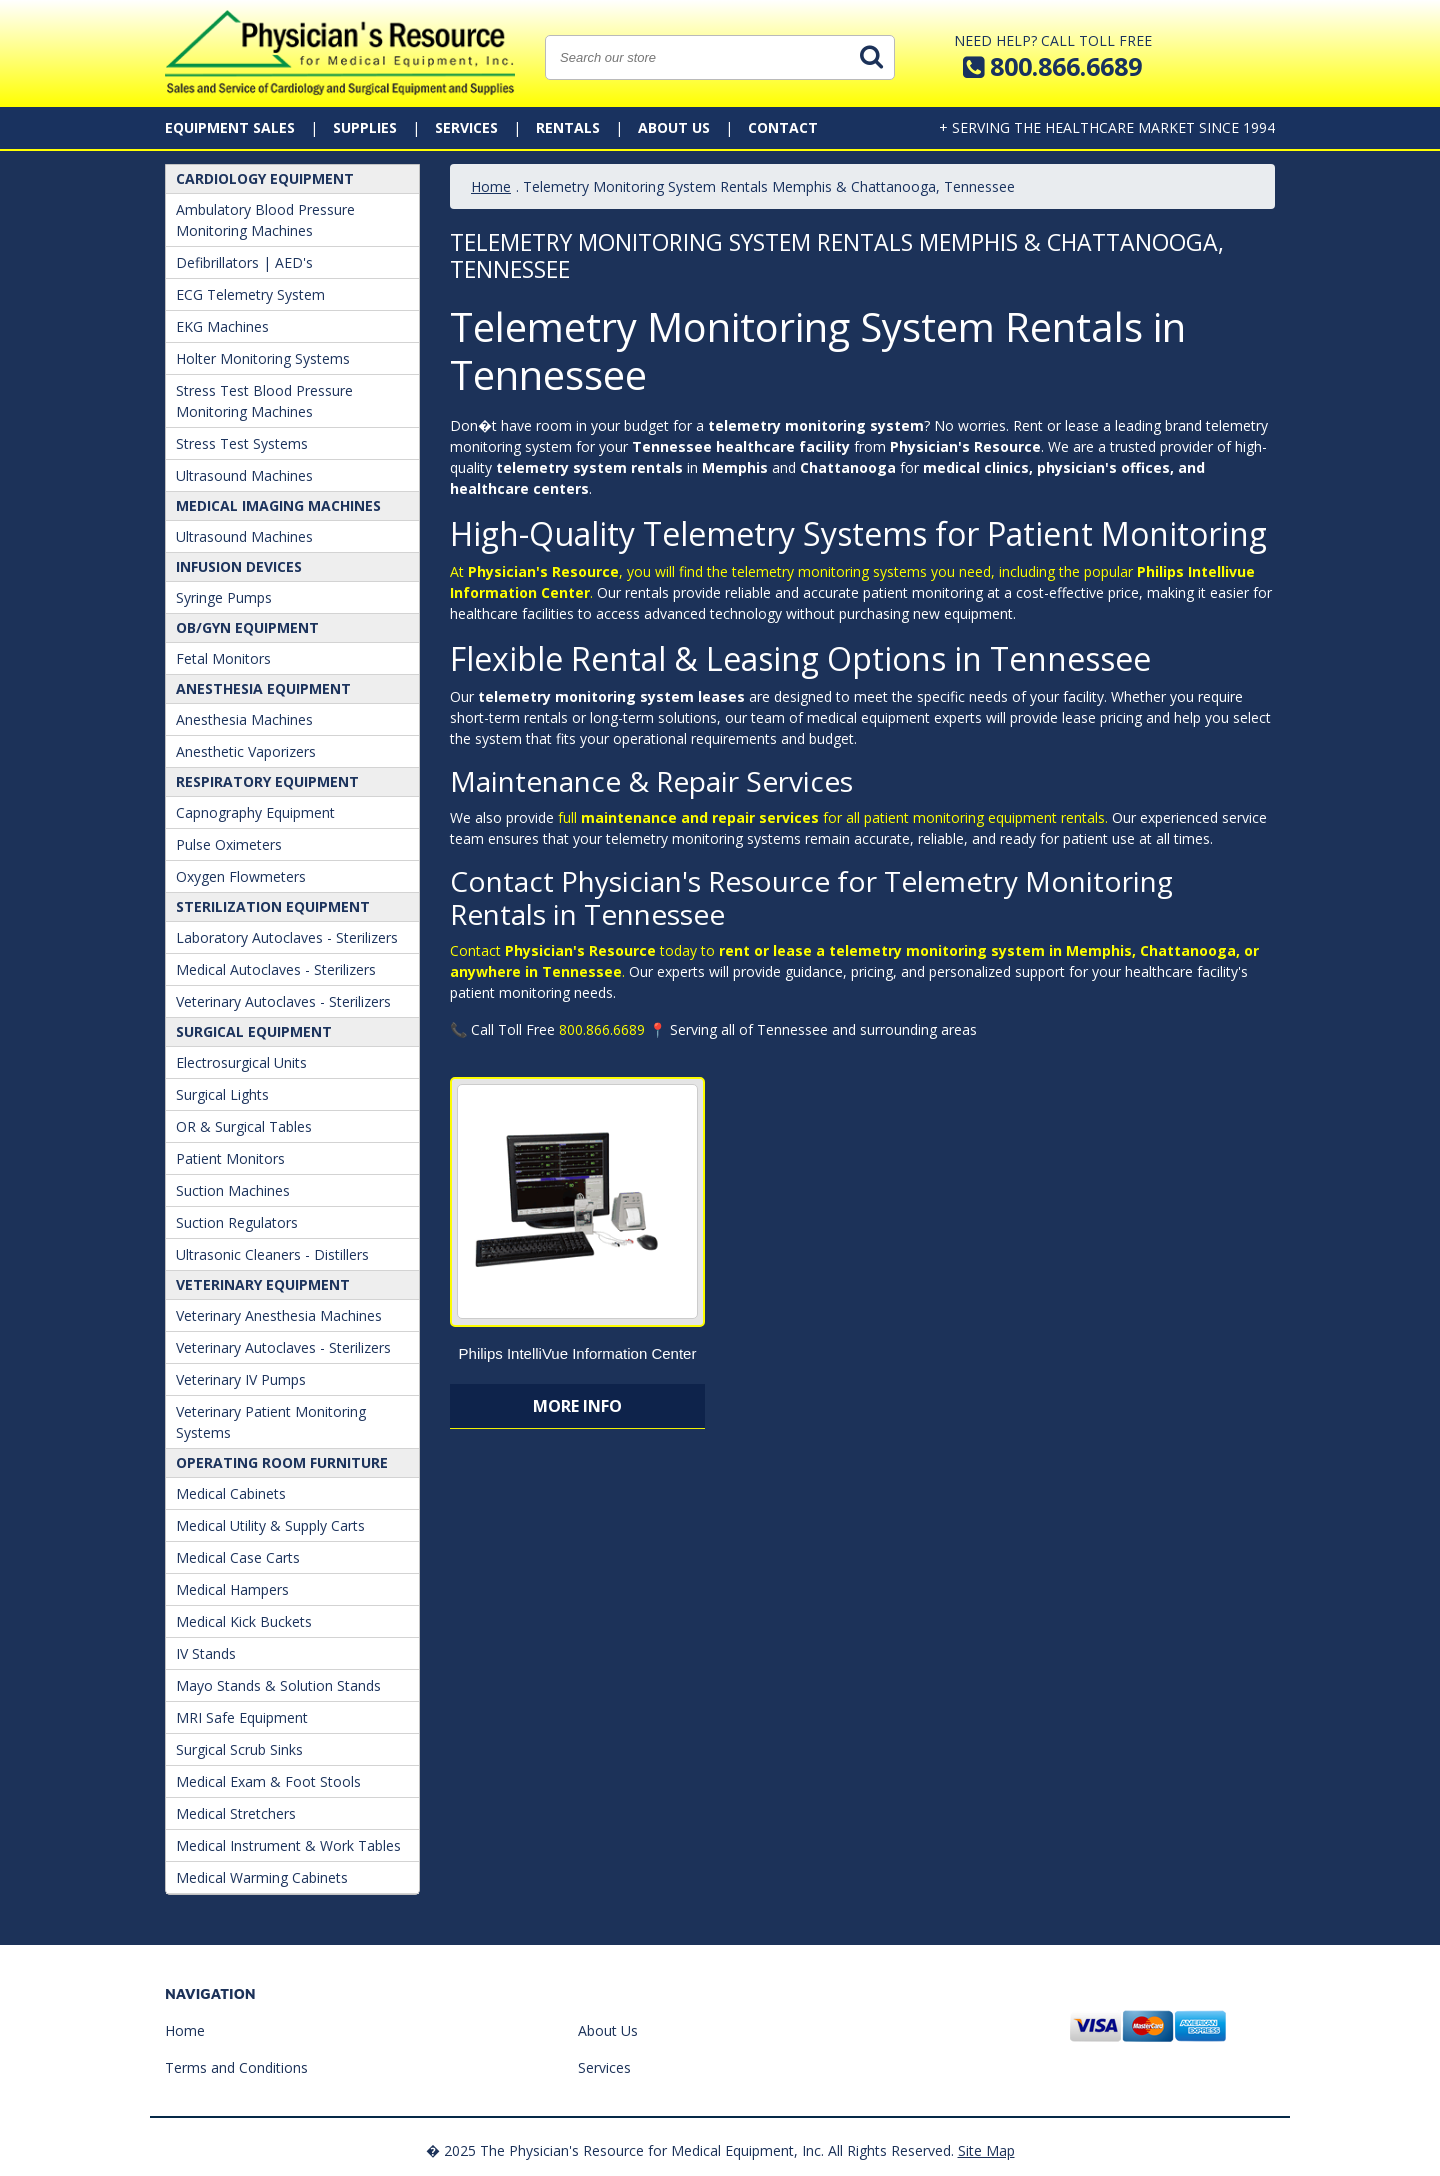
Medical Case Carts (238, 1557)
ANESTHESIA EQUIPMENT (263, 688)
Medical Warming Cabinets (262, 1877)
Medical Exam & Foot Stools (268, 1781)
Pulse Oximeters (229, 844)
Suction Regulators (237, 1222)
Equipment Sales (230, 127)
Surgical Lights (222, 1094)
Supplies (365, 127)
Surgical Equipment (254, 1031)
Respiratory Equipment (267, 781)
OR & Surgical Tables (244, 1126)
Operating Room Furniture (282, 1462)
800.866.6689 (602, 1029)
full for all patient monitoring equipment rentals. (835, 817)
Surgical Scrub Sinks (239, 1749)
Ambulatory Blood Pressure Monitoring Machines (265, 220)
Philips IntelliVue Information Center (578, 1353)
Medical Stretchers (236, 1813)
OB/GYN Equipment (247, 627)
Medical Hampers (232, 1589)
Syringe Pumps (224, 597)
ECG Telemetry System (250, 294)
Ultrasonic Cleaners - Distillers (272, 1254)
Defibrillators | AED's (244, 262)
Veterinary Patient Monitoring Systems (271, 1422)
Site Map (986, 2150)
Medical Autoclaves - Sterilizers (276, 969)
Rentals (568, 127)
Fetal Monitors (223, 658)
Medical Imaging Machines (278, 505)
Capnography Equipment (255, 812)
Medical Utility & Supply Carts (270, 1525)
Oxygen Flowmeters (241, 876)
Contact (783, 127)
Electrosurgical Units (241, 1062)
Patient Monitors (230, 1158)
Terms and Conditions (236, 2067)
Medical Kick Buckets (244, 1621)
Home (491, 186)
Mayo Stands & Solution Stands (278, 1685)
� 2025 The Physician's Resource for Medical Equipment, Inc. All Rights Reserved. (690, 2150)
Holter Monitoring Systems (263, 358)
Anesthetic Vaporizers (246, 751)
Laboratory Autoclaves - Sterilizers (287, 937)
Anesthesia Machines (244, 719)
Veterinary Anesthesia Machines (279, 1315)
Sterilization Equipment (273, 906)
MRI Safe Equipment (242, 1717)
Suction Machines (233, 1190)
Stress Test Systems (242, 443)
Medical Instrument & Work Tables (288, 1845)
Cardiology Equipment (265, 178)
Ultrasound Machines (244, 475)
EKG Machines (222, 326)
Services (466, 127)
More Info (577, 1406)
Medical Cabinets (231, 1493)
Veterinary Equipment (263, 1284)
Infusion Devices (239, 566)
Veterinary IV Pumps (241, 1379)
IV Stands (206, 1653)
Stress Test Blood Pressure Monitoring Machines (264, 401)
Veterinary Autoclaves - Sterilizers (283, 1001)
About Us (674, 127)
